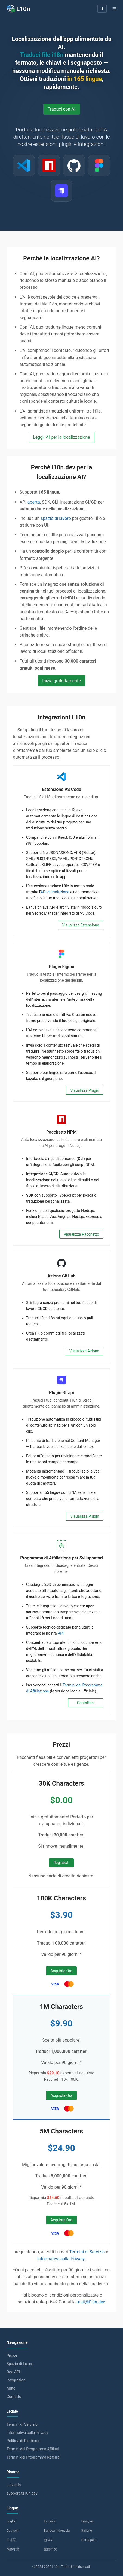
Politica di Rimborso (24, 2441)
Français (87, 2521)
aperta (33, 502)
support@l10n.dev (22, 2493)
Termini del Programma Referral (33, 2457)
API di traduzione (55, 892)
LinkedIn (14, 2485)
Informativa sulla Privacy (60, 2258)
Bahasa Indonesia (57, 2531)
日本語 (11, 2540)
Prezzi (12, 2355)
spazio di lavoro (56, 518)
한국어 (49, 2540)
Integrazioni (16, 2380)
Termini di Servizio (87, 2251)
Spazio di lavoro (20, 2364)
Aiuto (11, 2388)
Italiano (86, 2531)
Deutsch (13, 2531)
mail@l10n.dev (90, 2301)
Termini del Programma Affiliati (33, 2449)
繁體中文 (50, 2549)
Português (88, 2540)
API (61, 1633)
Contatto (14, 2396)
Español (50, 2521)
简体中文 (13, 2549)
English (12, 2521)
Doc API (13, 2372)
